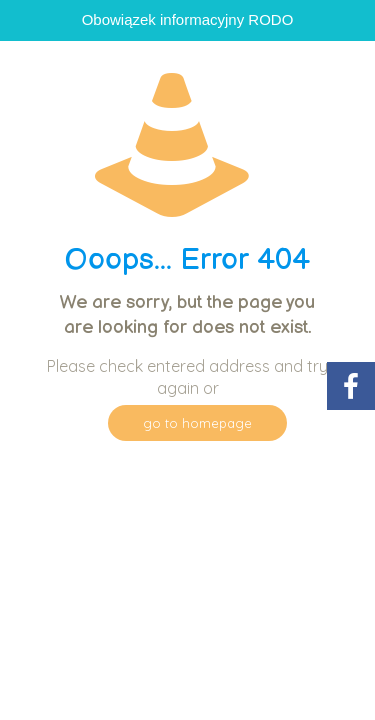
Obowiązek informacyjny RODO (188, 19)
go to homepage (197, 423)
